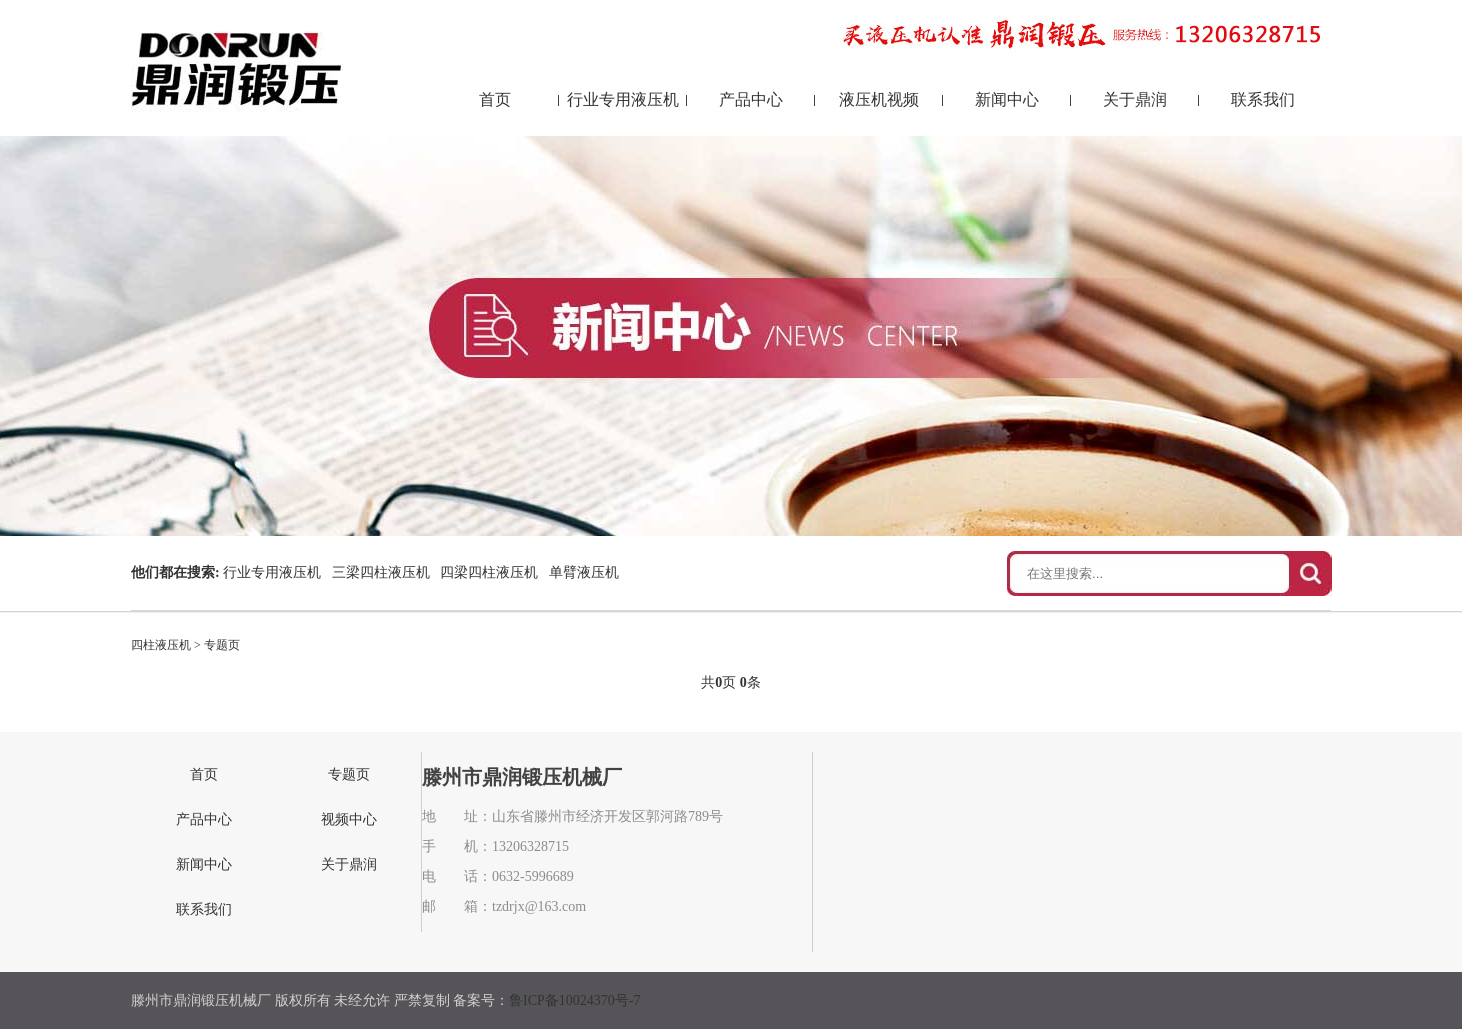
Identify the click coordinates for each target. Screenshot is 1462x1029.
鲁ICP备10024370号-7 (574, 1000)
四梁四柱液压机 (489, 572)
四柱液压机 (161, 645)
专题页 (222, 645)
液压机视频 (879, 99)
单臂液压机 (584, 572)
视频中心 (349, 819)
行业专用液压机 (623, 99)
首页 (495, 99)
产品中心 (751, 99)
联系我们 (1263, 99)
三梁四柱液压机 (381, 572)
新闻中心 (1007, 99)
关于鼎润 (1135, 99)
